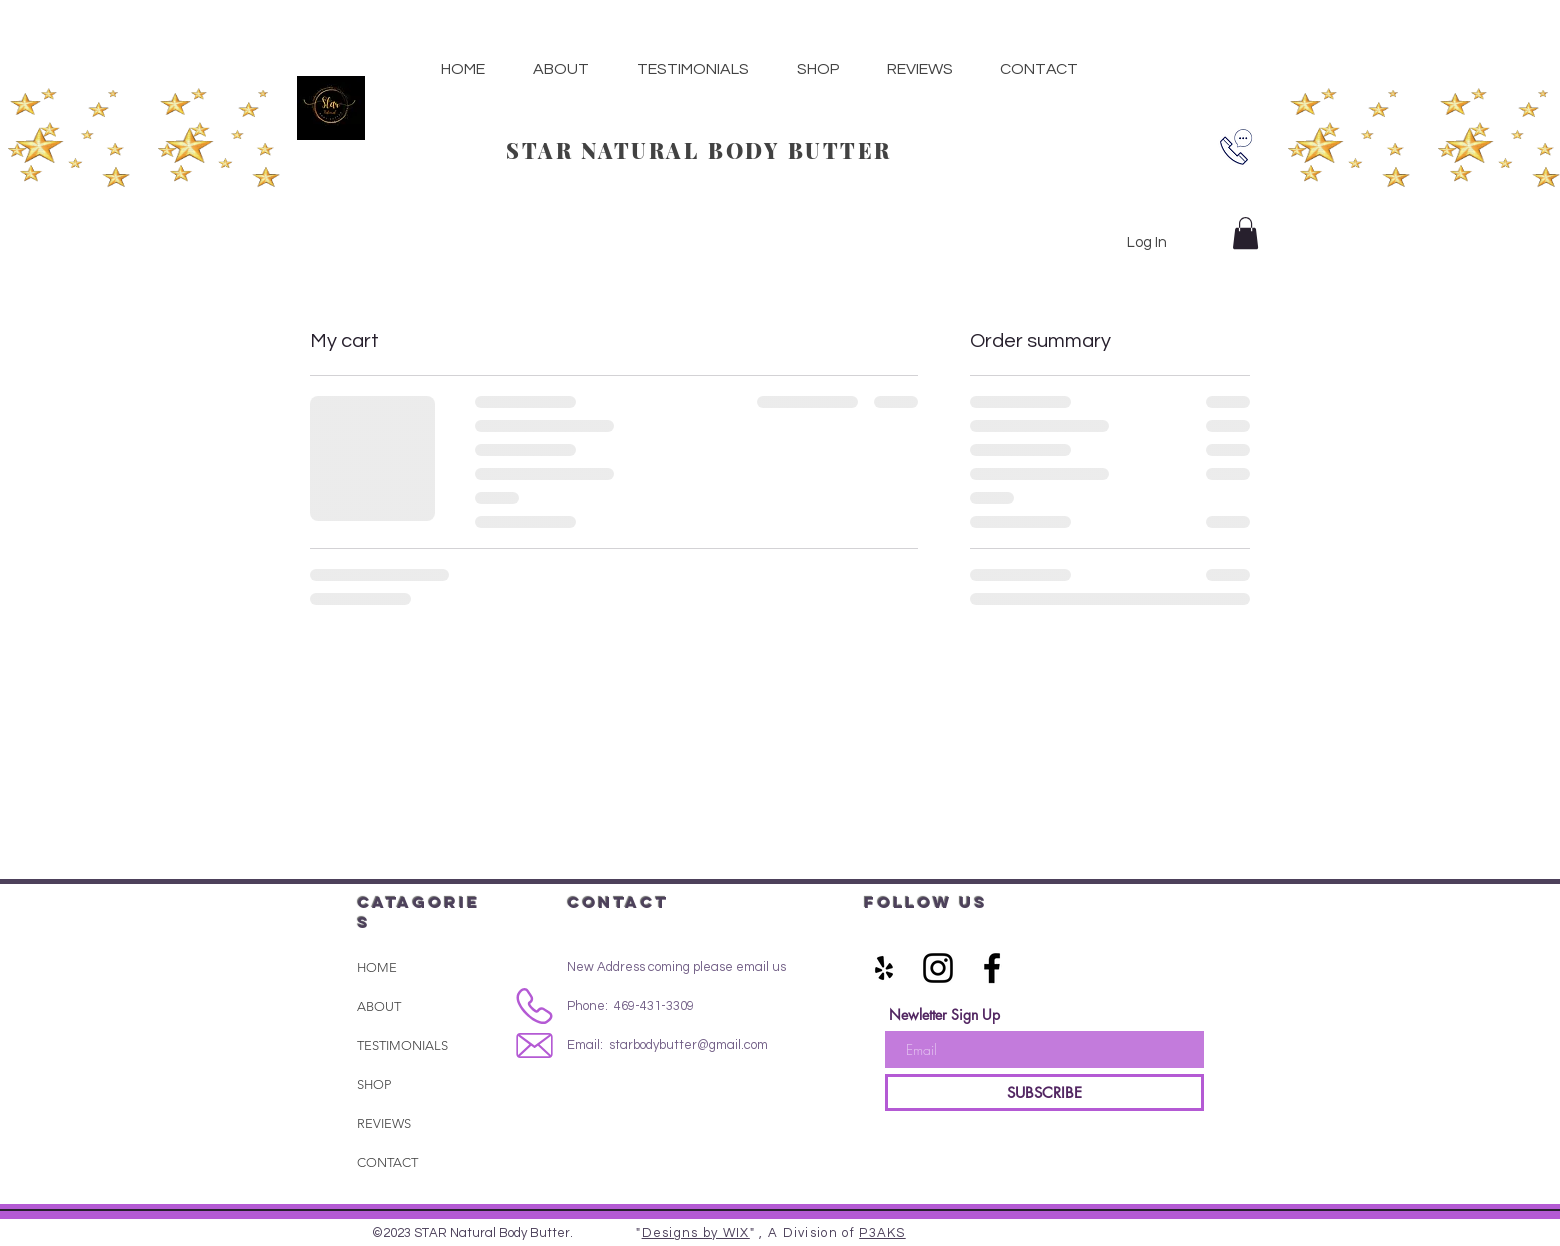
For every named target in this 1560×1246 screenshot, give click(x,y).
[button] (818, 69)
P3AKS (882, 1233)
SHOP (374, 1084)
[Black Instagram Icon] (938, 968)
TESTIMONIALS (402, 1045)
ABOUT (379, 1006)
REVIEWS (384, 1123)
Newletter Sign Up (944, 1015)
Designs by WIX (696, 1233)
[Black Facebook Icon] (992, 968)
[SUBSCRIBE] (1044, 1092)
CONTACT (387, 1162)
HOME (377, 967)
